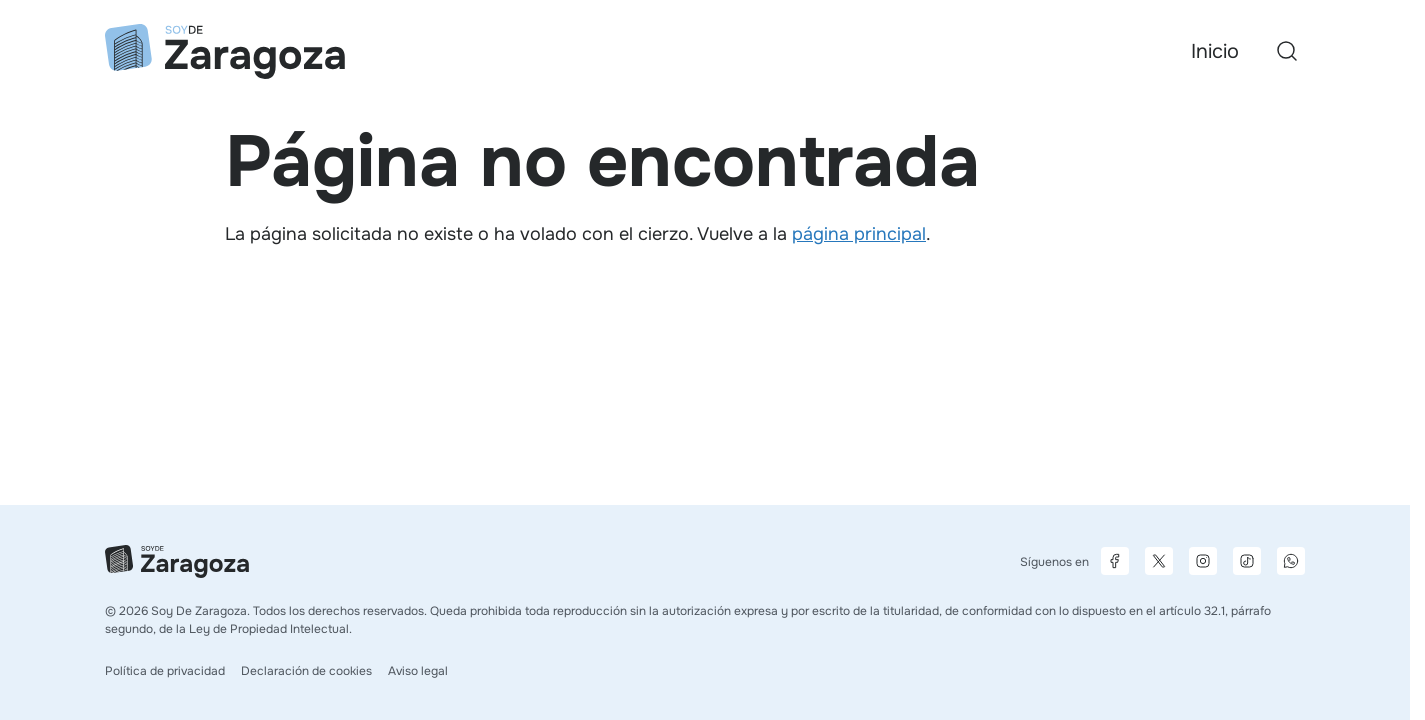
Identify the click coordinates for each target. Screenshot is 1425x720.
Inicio (1215, 51)
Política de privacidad (165, 671)
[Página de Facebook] (1115, 561)
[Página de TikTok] (1247, 561)
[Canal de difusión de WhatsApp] (1291, 561)
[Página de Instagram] (1203, 561)
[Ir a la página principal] (225, 51)
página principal (859, 234)
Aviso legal (418, 671)
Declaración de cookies (306, 671)
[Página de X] (1159, 561)
